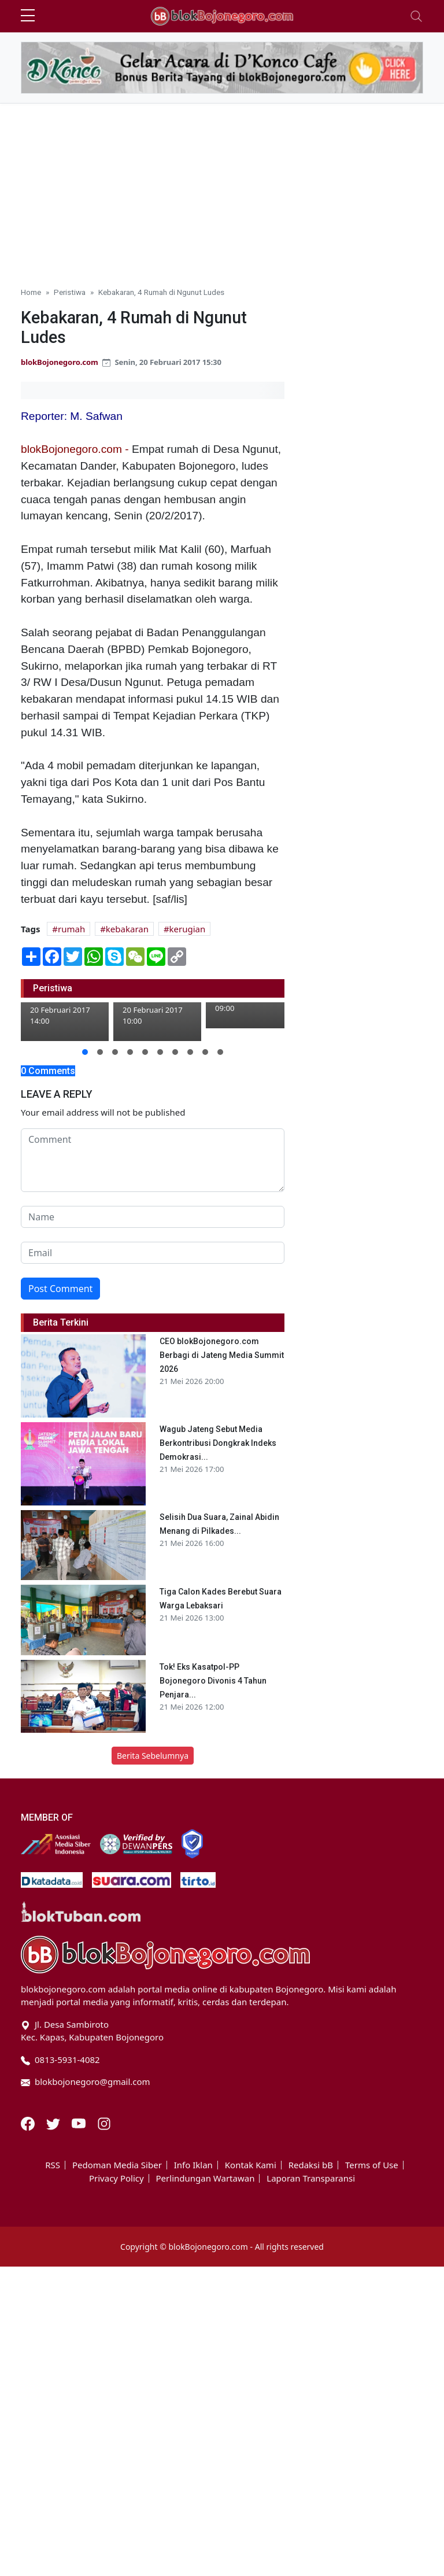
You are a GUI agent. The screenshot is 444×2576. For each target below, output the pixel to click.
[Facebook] (29, 2122)
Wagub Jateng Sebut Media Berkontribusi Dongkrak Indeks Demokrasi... (218, 1443)
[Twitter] (54, 2122)
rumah (71, 929)
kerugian (187, 929)
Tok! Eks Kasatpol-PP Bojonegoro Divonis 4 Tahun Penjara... (213, 1680)
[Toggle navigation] (416, 16)
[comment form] (152, 1160)
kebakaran (127, 929)
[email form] (152, 1253)
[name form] (152, 1217)
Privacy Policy (116, 2178)
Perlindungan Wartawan (205, 2178)
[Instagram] (104, 2122)
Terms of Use (371, 2165)
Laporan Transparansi (311, 2178)
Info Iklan (193, 2165)
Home (31, 292)
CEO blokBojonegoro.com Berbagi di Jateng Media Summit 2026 (222, 1355)
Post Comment (60, 1288)
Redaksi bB (310, 2165)
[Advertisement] (222, 190)
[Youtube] (80, 2122)
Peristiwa (70, 292)
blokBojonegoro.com (59, 362)
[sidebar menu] (28, 16)
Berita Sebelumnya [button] (152, 1755)
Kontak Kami (250, 2165)
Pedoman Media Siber (117, 2165)
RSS (52, 2165)
